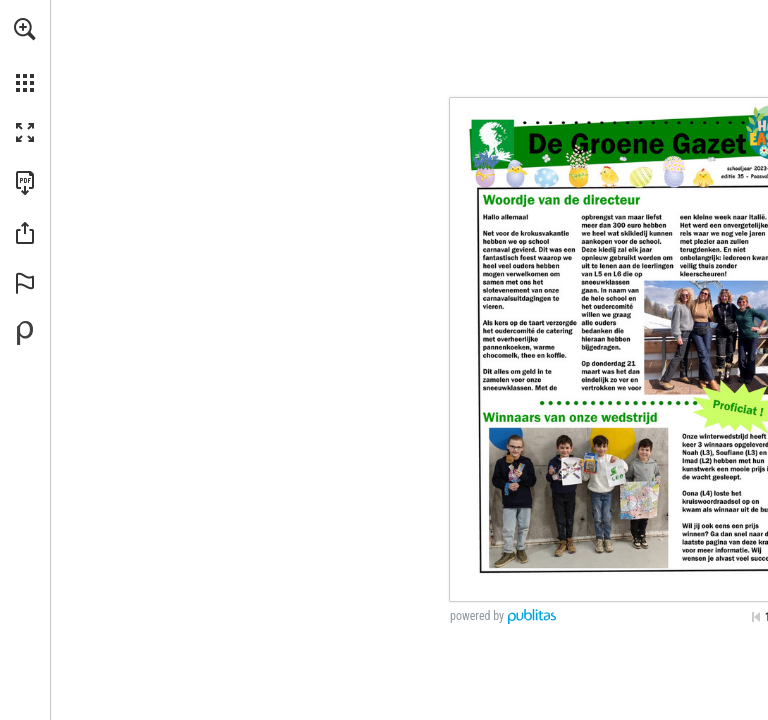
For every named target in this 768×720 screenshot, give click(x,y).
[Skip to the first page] (756, 617)
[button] (25, 29)
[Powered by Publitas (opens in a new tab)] (25, 333)
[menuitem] (25, 55)
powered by (477, 616)
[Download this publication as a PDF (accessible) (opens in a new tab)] (25, 183)
